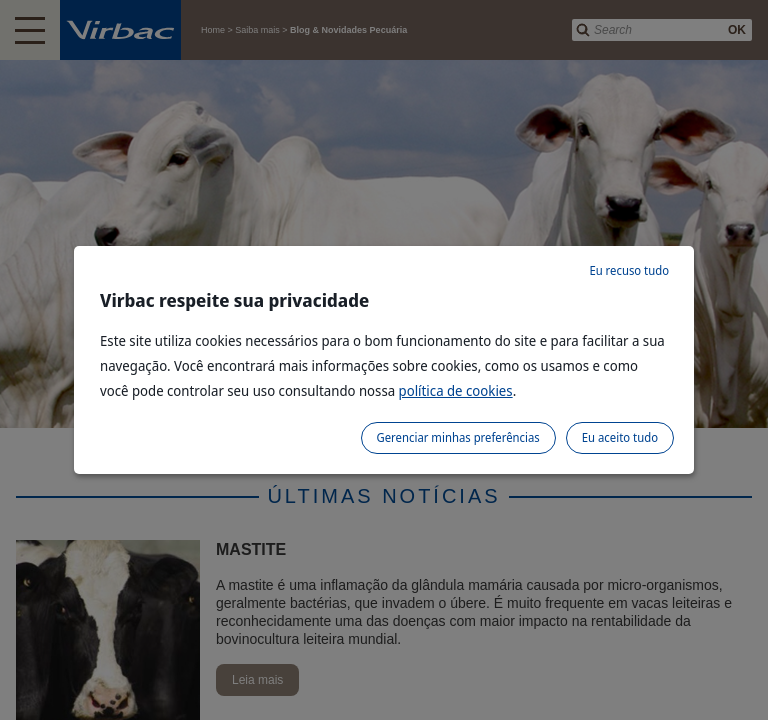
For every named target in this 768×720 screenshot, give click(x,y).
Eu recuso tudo (629, 270)
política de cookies (456, 390)
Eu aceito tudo (620, 437)
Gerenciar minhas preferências (458, 437)
